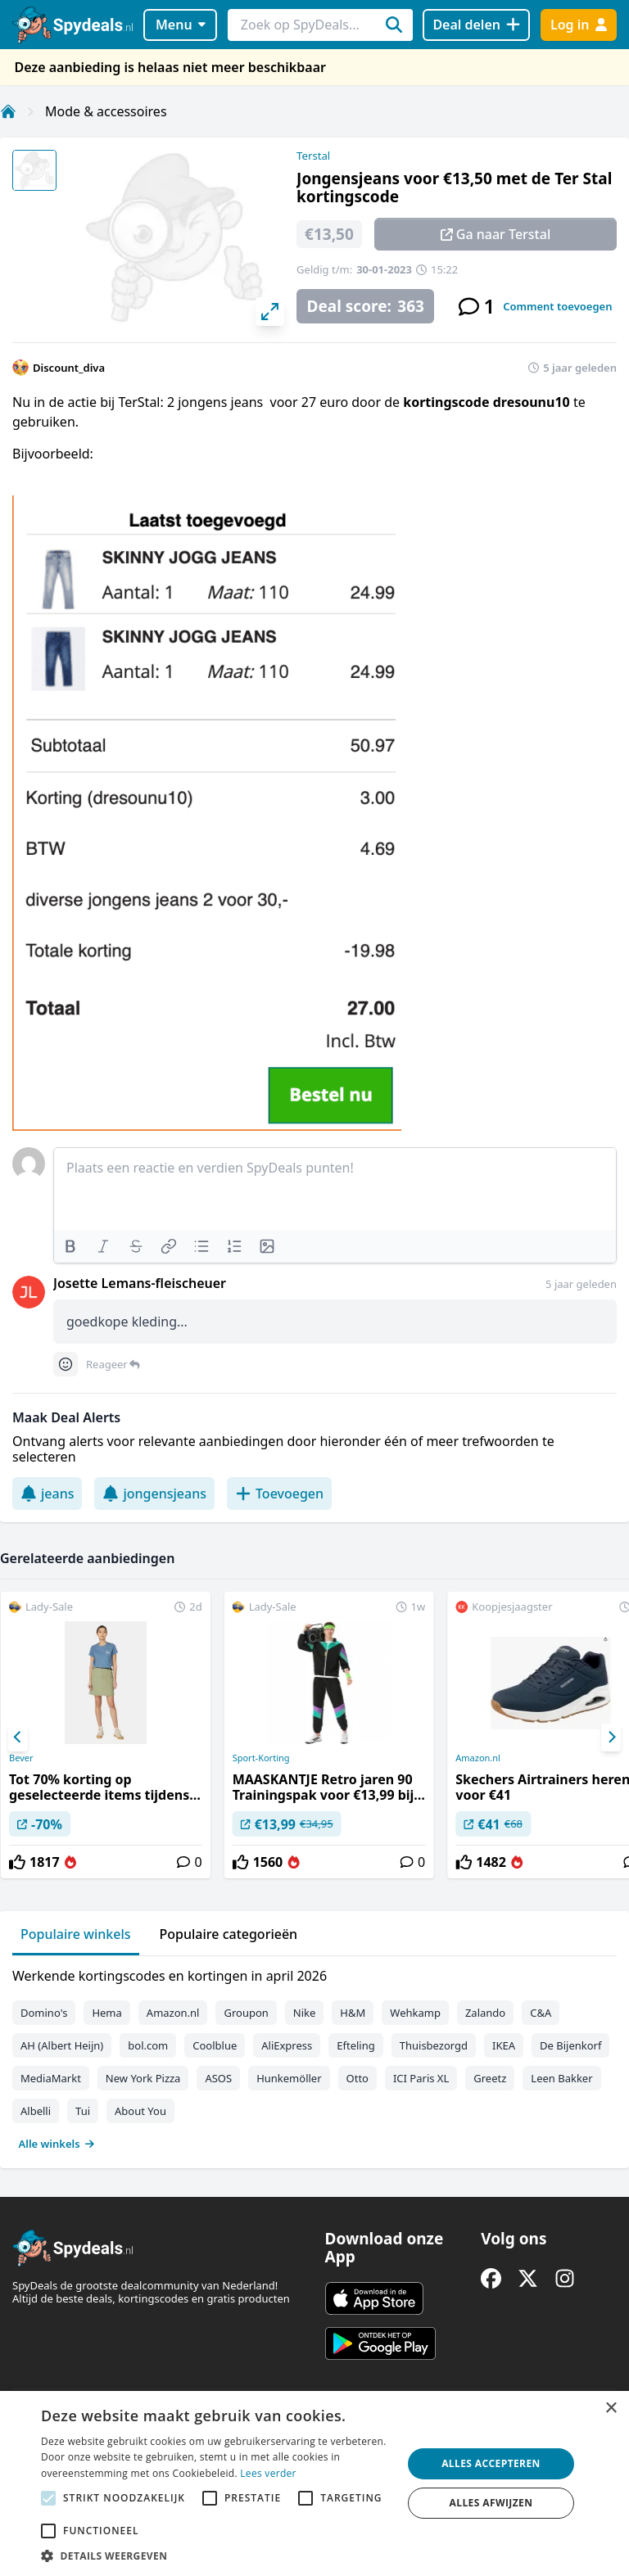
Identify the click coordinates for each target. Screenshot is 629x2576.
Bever (21, 1758)
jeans (47, 1494)
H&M (352, 2012)
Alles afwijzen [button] (491, 2503)
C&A (540, 2012)
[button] (216, 2555)
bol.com (148, 2045)
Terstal (313, 155)
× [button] (610, 2408)
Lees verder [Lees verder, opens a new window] (268, 2473)
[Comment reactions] (65, 1364)
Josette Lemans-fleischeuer (139, 1283)
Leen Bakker (561, 2078)
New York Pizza (143, 2078)
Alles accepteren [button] (491, 2463)
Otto (357, 2078)
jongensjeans (154, 1494)
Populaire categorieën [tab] (229, 1934)
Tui (82, 2111)
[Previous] (18, 1737)
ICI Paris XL (421, 2078)
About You (140, 2111)
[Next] (611, 1737)
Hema (106, 2012)
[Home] (8, 111)
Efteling (355, 2045)
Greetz (489, 2078)
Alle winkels (57, 2143)
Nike (304, 2012)
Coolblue (214, 2045)
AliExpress (286, 2045)
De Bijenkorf (570, 2045)
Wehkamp (415, 2012)
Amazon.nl (173, 2012)
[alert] (314, 2483)
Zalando (485, 2012)
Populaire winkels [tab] (75, 1934)
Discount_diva (69, 367)
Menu (181, 25)
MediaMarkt (50, 2078)
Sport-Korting (261, 1758)
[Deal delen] (476, 25)
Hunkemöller (288, 2078)
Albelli (35, 2111)
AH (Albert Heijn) (61, 2045)
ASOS (218, 2078)
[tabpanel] (314, 2056)
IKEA (503, 2045)
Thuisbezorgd (434, 2045)
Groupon (246, 2012)
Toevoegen (279, 1494)
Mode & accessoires (106, 111)
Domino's (43, 2012)
